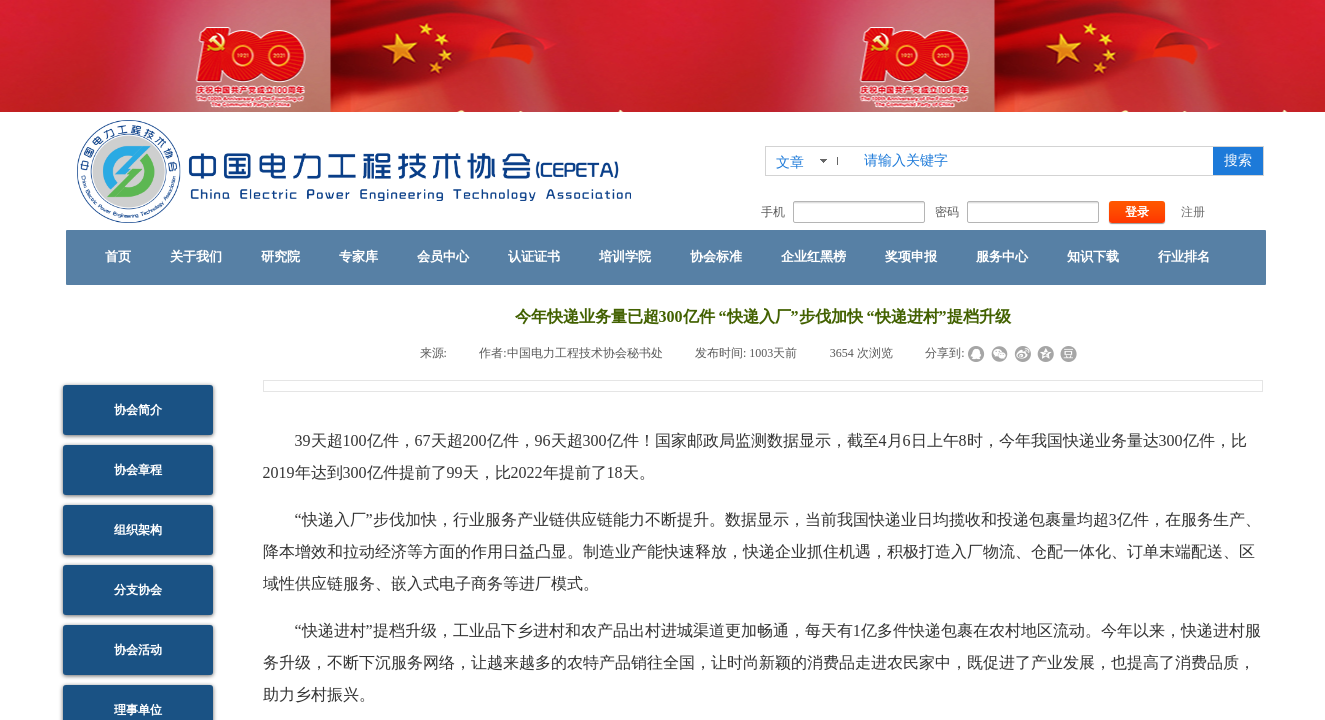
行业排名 (1184, 256)
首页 (118, 256)
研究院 (280, 256)
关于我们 (196, 256)
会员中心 (443, 256)
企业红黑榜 (813, 256)
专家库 (358, 256)
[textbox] (1034, 161)
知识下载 (1093, 256)
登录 (1137, 212)
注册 (1193, 212)
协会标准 (716, 256)
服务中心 (1002, 256)
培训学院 (625, 256)
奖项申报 (911, 256)
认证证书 (534, 256)
